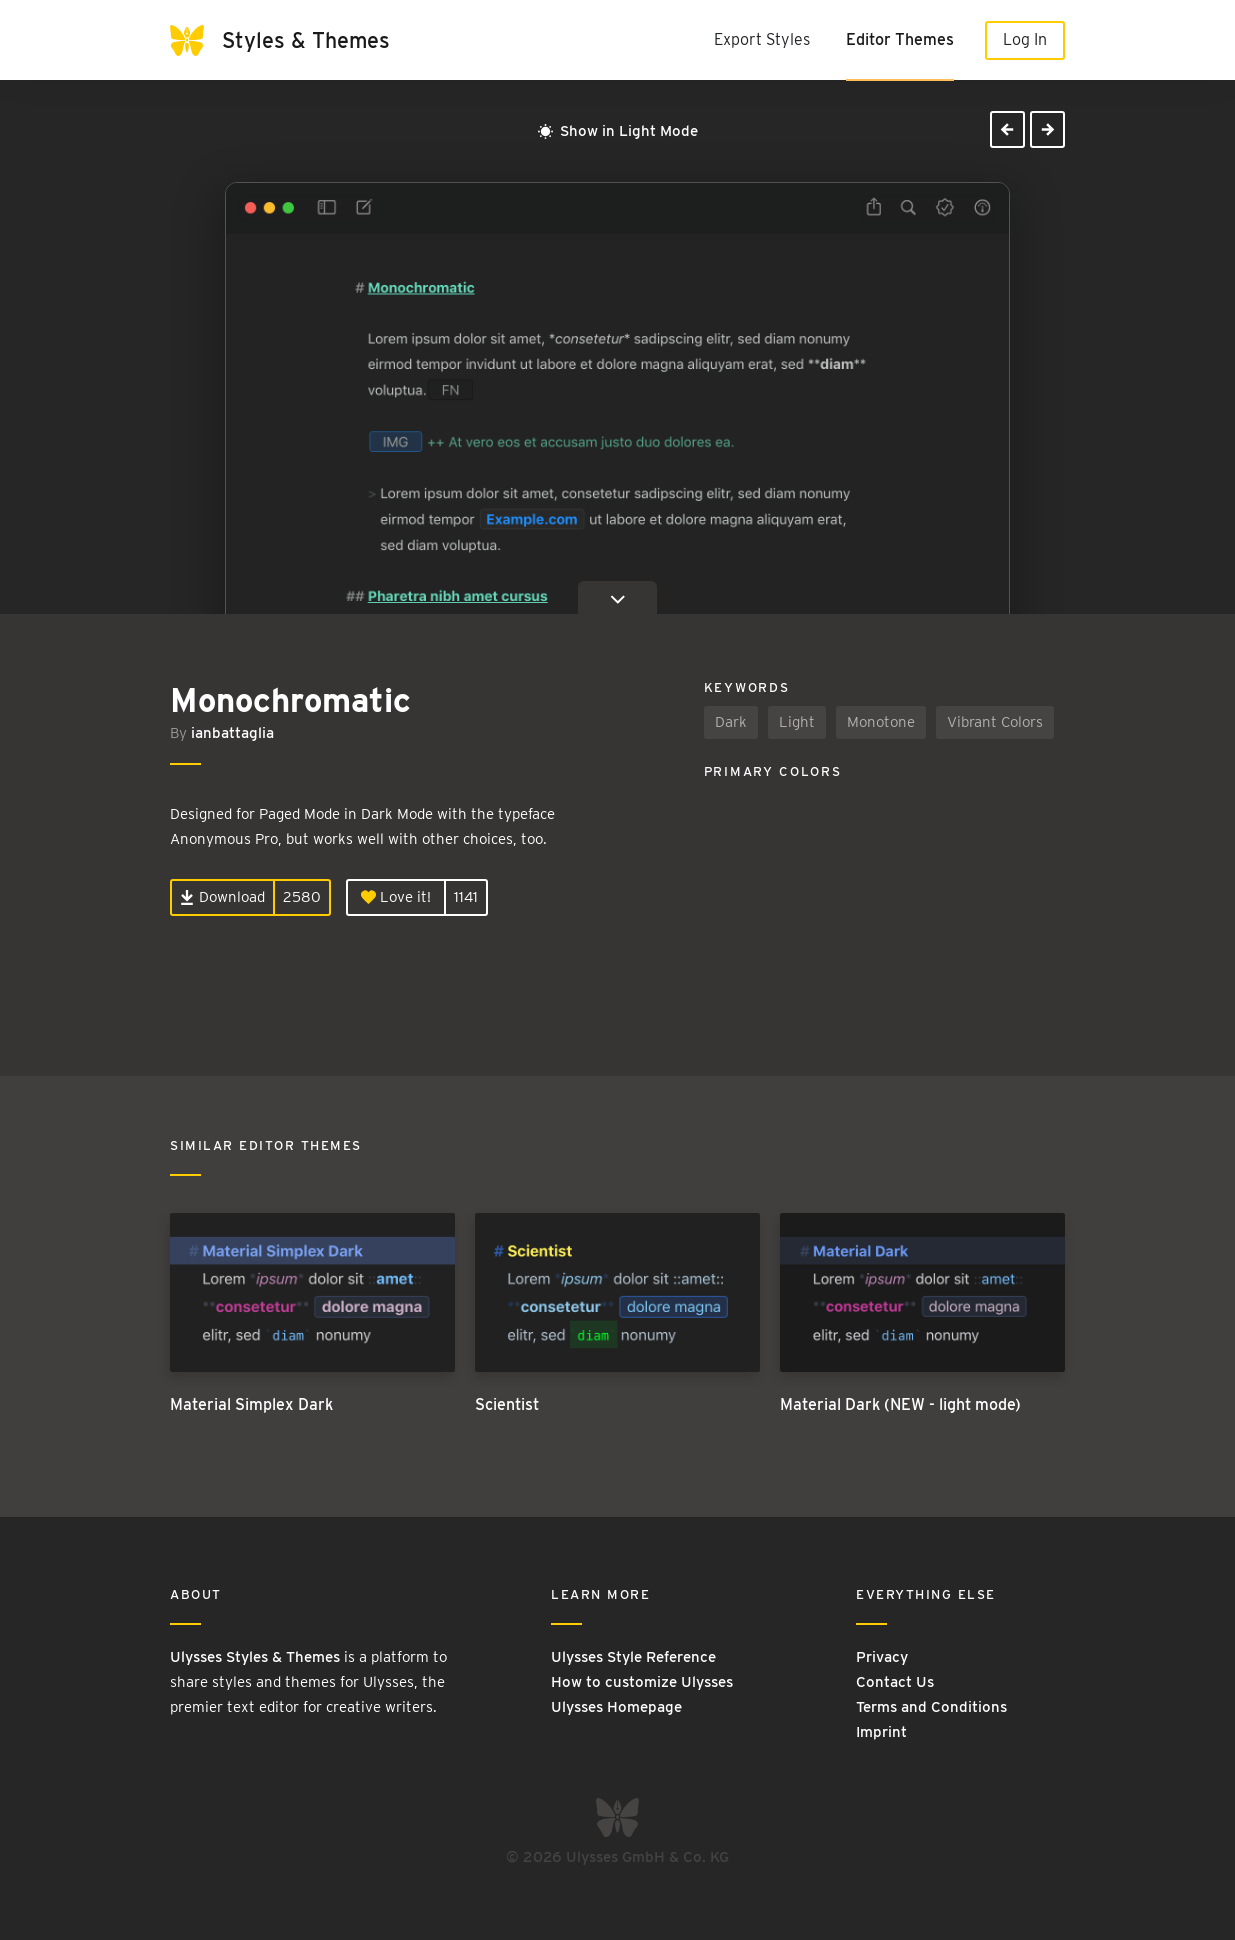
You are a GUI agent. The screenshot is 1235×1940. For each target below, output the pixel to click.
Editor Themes (900, 39)
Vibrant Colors (995, 722)
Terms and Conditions (931, 1707)
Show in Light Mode (618, 131)
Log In (1025, 39)
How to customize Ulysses (642, 1682)
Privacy (882, 1657)
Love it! (396, 897)
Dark (731, 722)
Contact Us (895, 1682)
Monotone (881, 722)
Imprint (881, 1732)
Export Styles (762, 39)
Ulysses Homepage (616, 1707)
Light (797, 722)
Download (222, 897)
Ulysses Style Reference (633, 1657)
